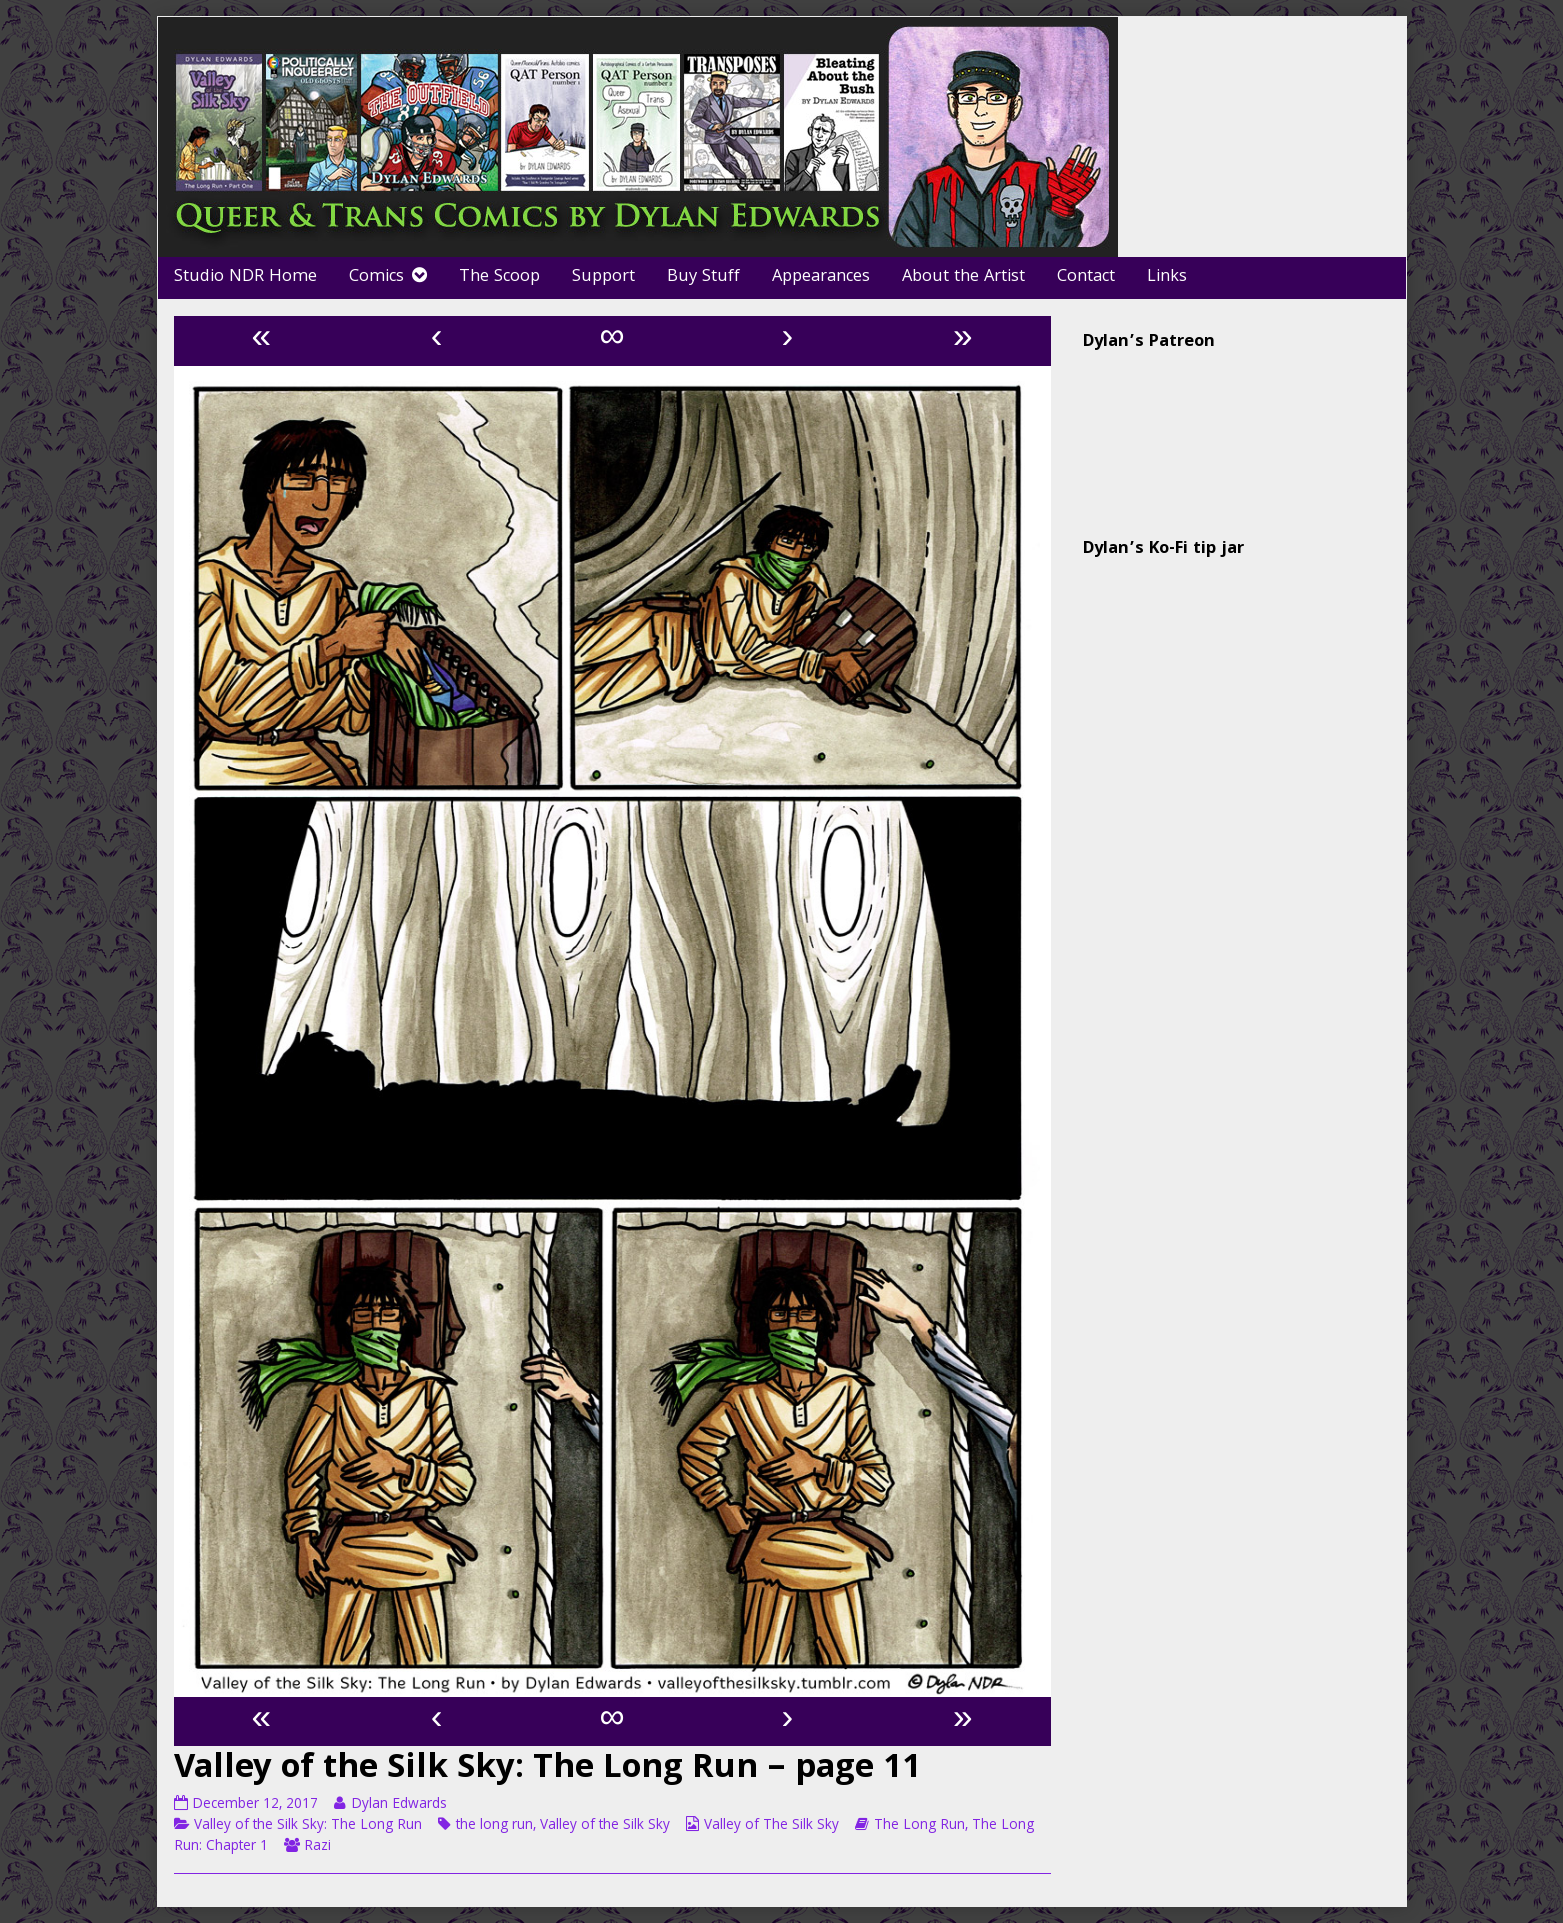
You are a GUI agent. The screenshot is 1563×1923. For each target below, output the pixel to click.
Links (1167, 277)
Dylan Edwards (398, 1805)
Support (603, 277)
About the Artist (963, 277)
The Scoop (499, 277)
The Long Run (919, 1826)
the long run (494, 1826)
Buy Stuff (703, 277)
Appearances (821, 277)
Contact (1086, 277)
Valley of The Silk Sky (771, 1826)
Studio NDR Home (245, 277)
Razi (317, 1847)
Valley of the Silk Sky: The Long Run (308, 1826)
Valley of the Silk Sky (605, 1826)
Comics (376, 277)
